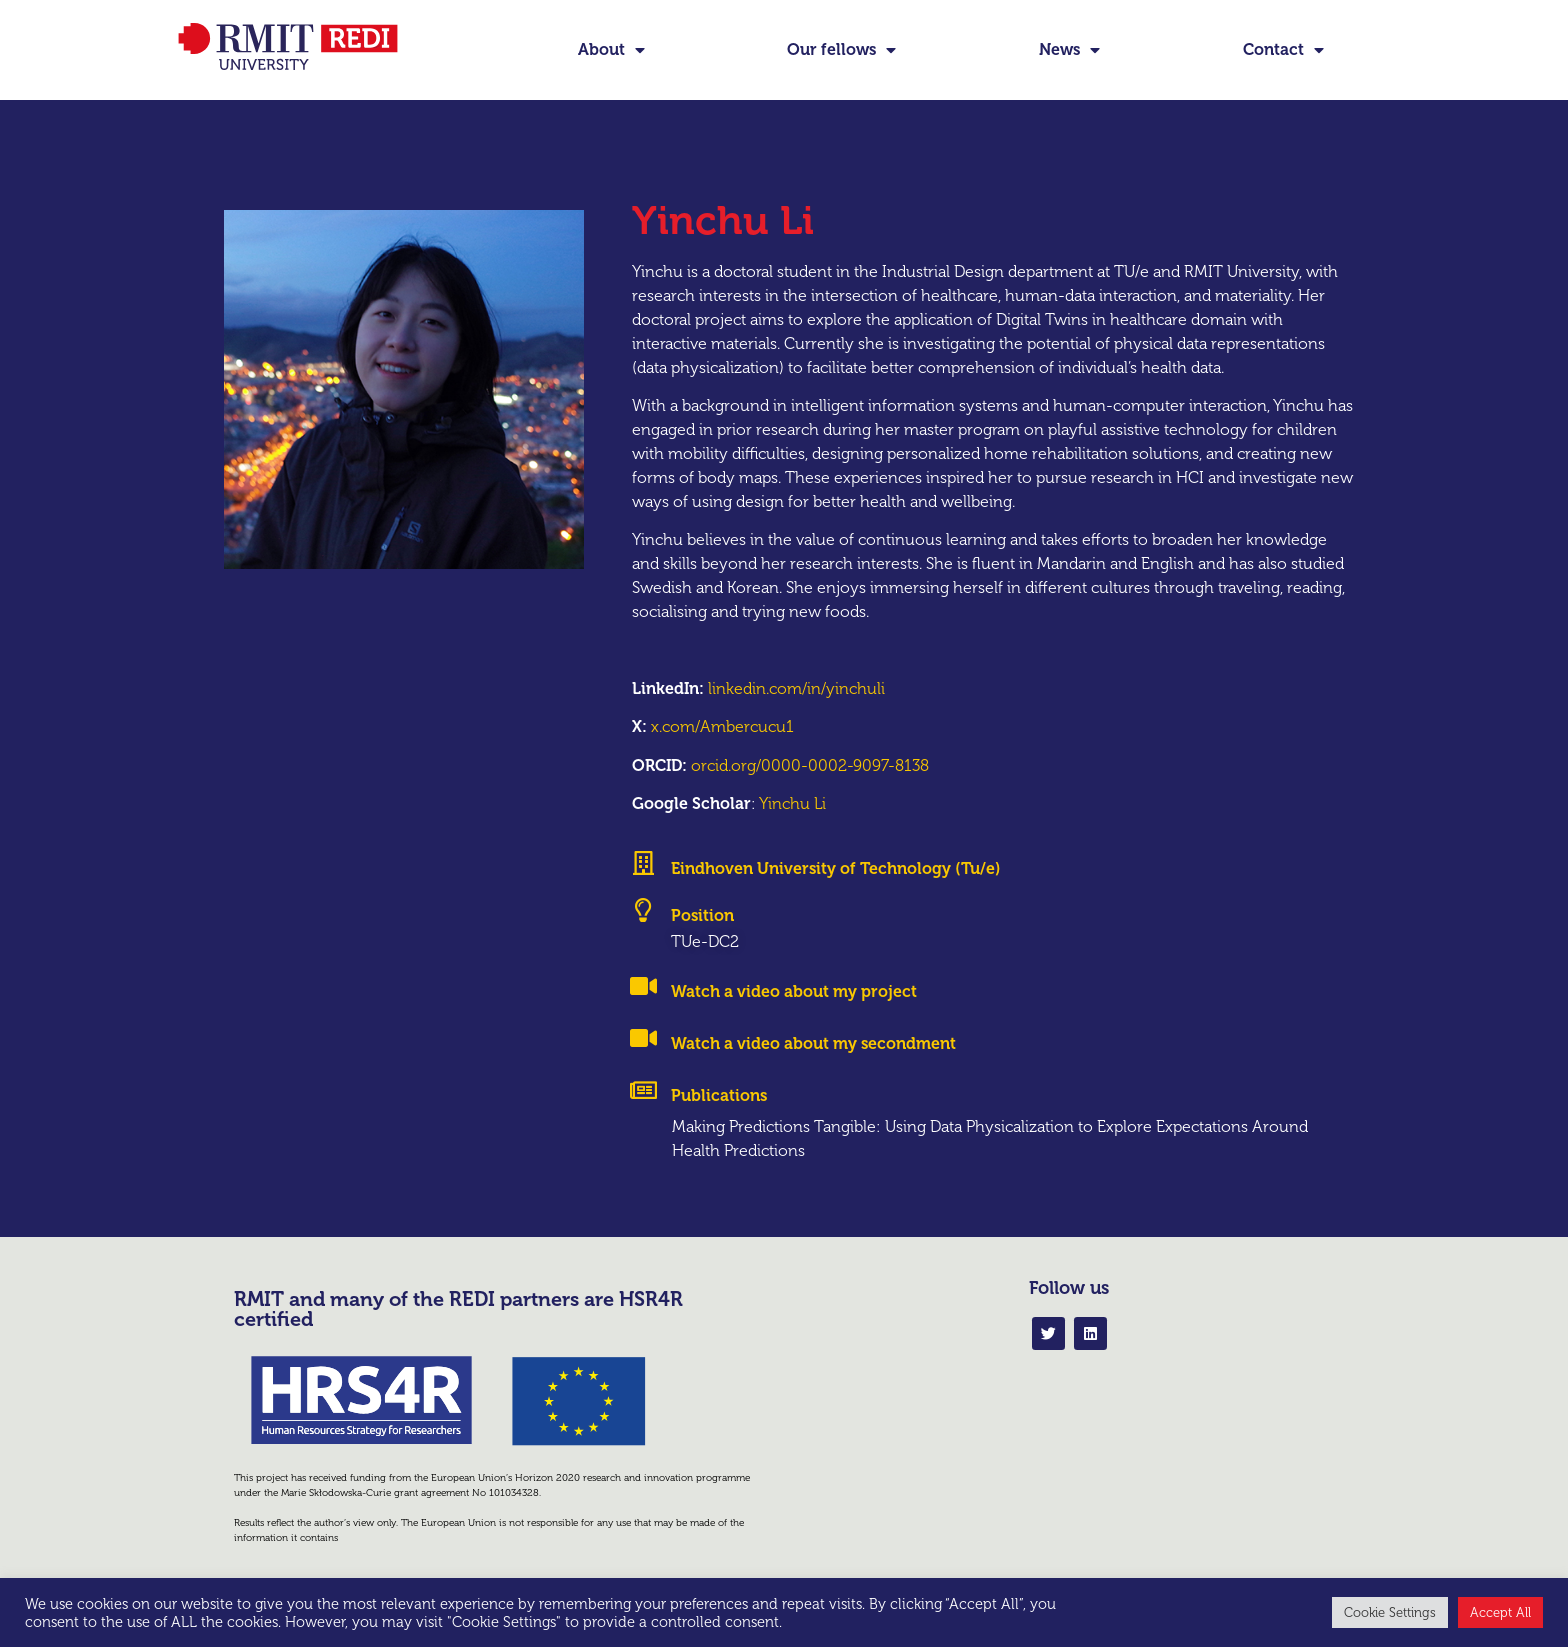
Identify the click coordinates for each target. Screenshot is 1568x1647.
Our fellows (841, 50)
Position (702, 915)
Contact (1283, 50)
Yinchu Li (792, 803)
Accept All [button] (1500, 1612)
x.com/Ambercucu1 (722, 726)
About (611, 50)
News (1069, 50)
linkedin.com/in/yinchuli (796, 688)
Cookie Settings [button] (1390, 1612)
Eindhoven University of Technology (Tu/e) (836, 868)
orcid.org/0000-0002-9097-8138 (810, 765)
